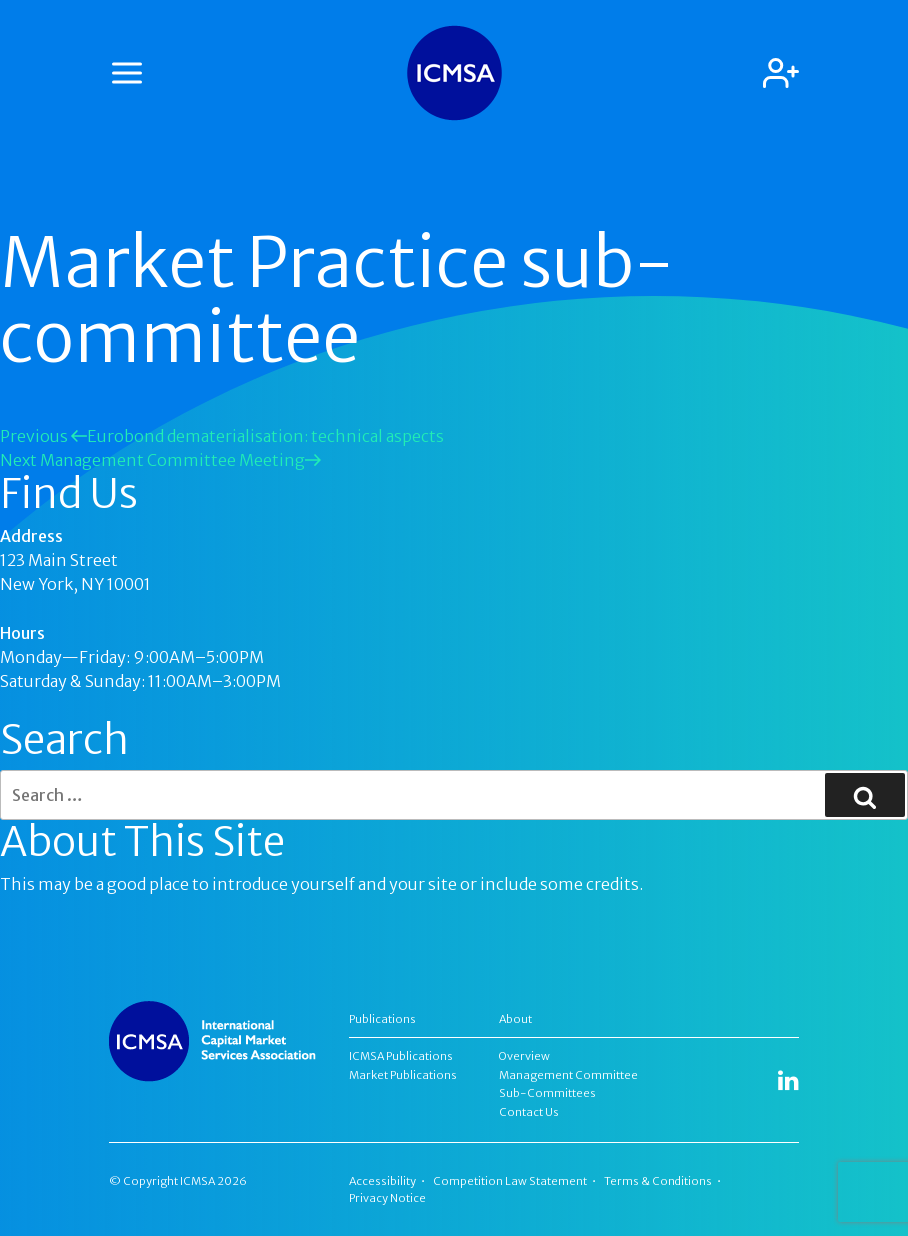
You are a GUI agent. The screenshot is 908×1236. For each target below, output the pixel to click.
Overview (524, 1056)
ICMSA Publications (401, 1056)
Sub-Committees (547, 1093)
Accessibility (382, 1181)
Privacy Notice (387, 1198)
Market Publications (403, 1075)
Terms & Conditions (658, 1181)
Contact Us (529, 1112)
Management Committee (568, 1075)
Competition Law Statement (510, 1181)
